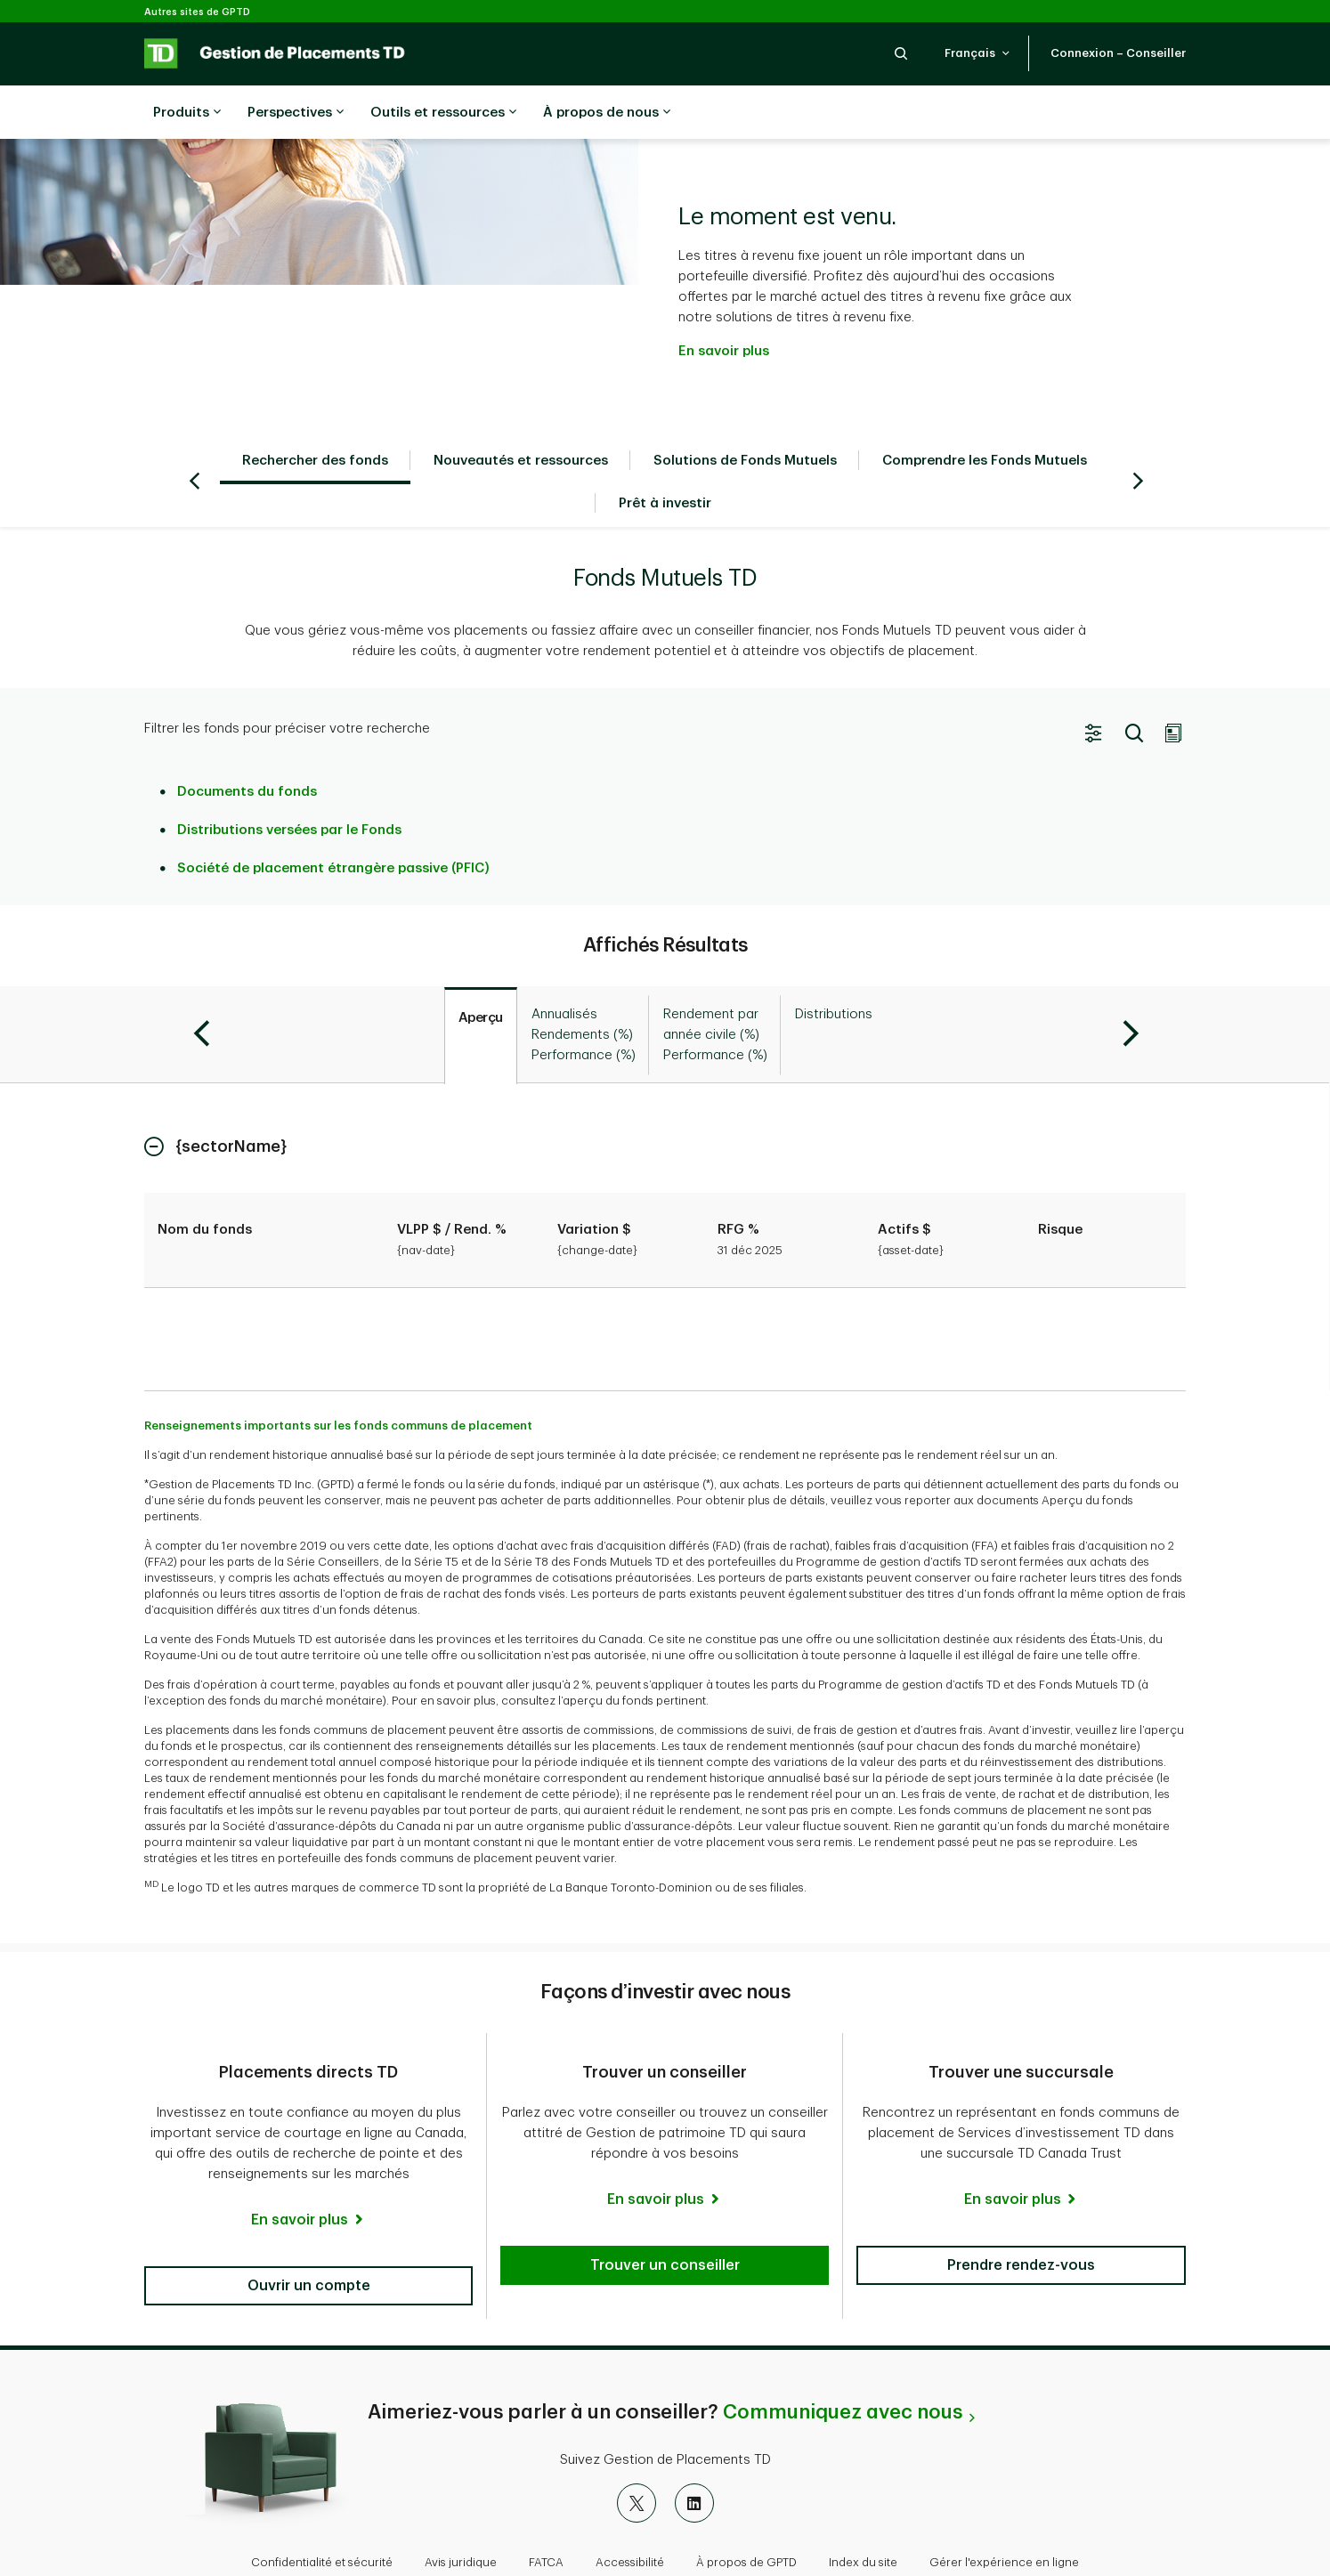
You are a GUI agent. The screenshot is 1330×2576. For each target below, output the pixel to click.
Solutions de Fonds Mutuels (745, 416)
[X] (636, 2458)
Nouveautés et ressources (521, 416)
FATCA (546, 2517)
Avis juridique (461, 2517)
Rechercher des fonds (315, 416)
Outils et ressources (443, 113)
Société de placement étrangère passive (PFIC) (333, 823)
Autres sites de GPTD (197, 12)
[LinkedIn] (694, 2458)
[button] (901, 53)
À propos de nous (606, 113)
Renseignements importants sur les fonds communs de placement (338, 1381)
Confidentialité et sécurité (322, 2517)
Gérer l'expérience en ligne (1004, 2517)
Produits (187, 113)
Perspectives (295, 113)
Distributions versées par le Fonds (289, 785)
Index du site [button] (863, 2517)
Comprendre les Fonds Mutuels (984, 416)
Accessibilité (630, 2517)
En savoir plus (723, 306)
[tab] (480, 991)
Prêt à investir (665, 459)
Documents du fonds (247, 747)
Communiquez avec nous (842, 2368)
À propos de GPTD (746, 2517)
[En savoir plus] (308, 2175)
